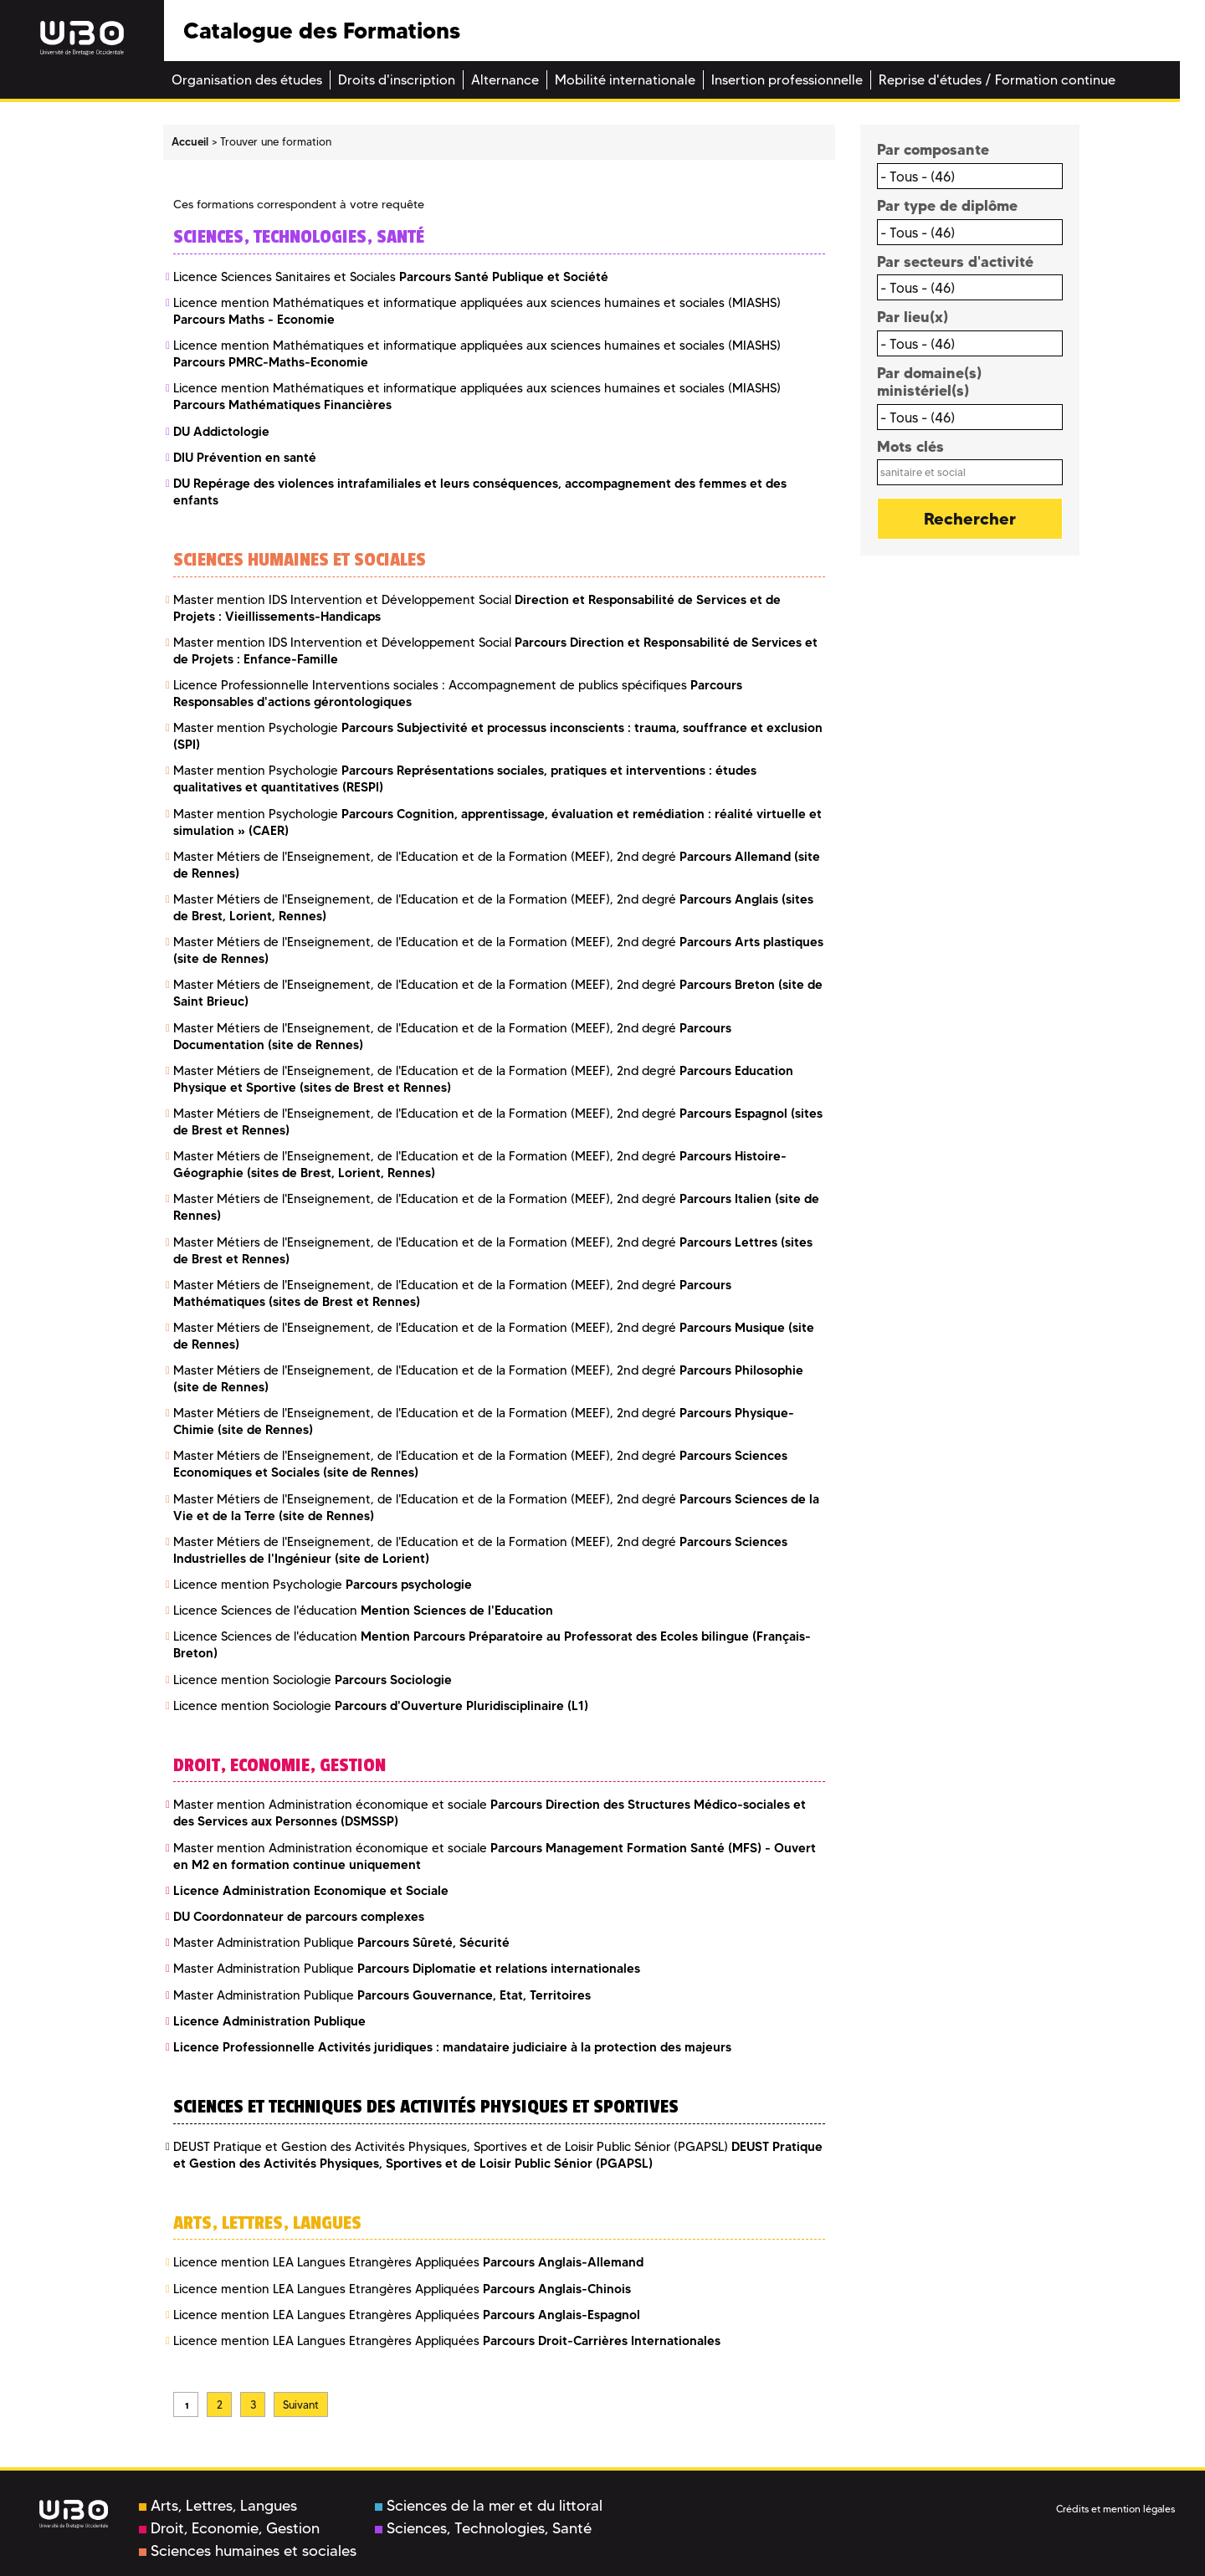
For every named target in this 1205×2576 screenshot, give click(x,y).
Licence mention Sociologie (312, 1679)
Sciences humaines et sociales (247, 2551)
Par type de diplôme (947, 205)
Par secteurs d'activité (955, 261)
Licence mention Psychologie (322, 1584)
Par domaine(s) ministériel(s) (929, 382)
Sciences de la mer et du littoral (488, 2506)
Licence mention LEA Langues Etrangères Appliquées (408, 2262)
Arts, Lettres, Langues (218, 2506)
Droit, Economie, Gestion (229, 2528)
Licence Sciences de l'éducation (363, 1610)
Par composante (933, 149)
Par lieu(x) (912, 316)
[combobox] (970, 176)
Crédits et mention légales (1115, 2508)
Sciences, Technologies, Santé (483, 2528)
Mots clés (910, 446)
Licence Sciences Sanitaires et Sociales (390, 276)
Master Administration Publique (341, 1942)
